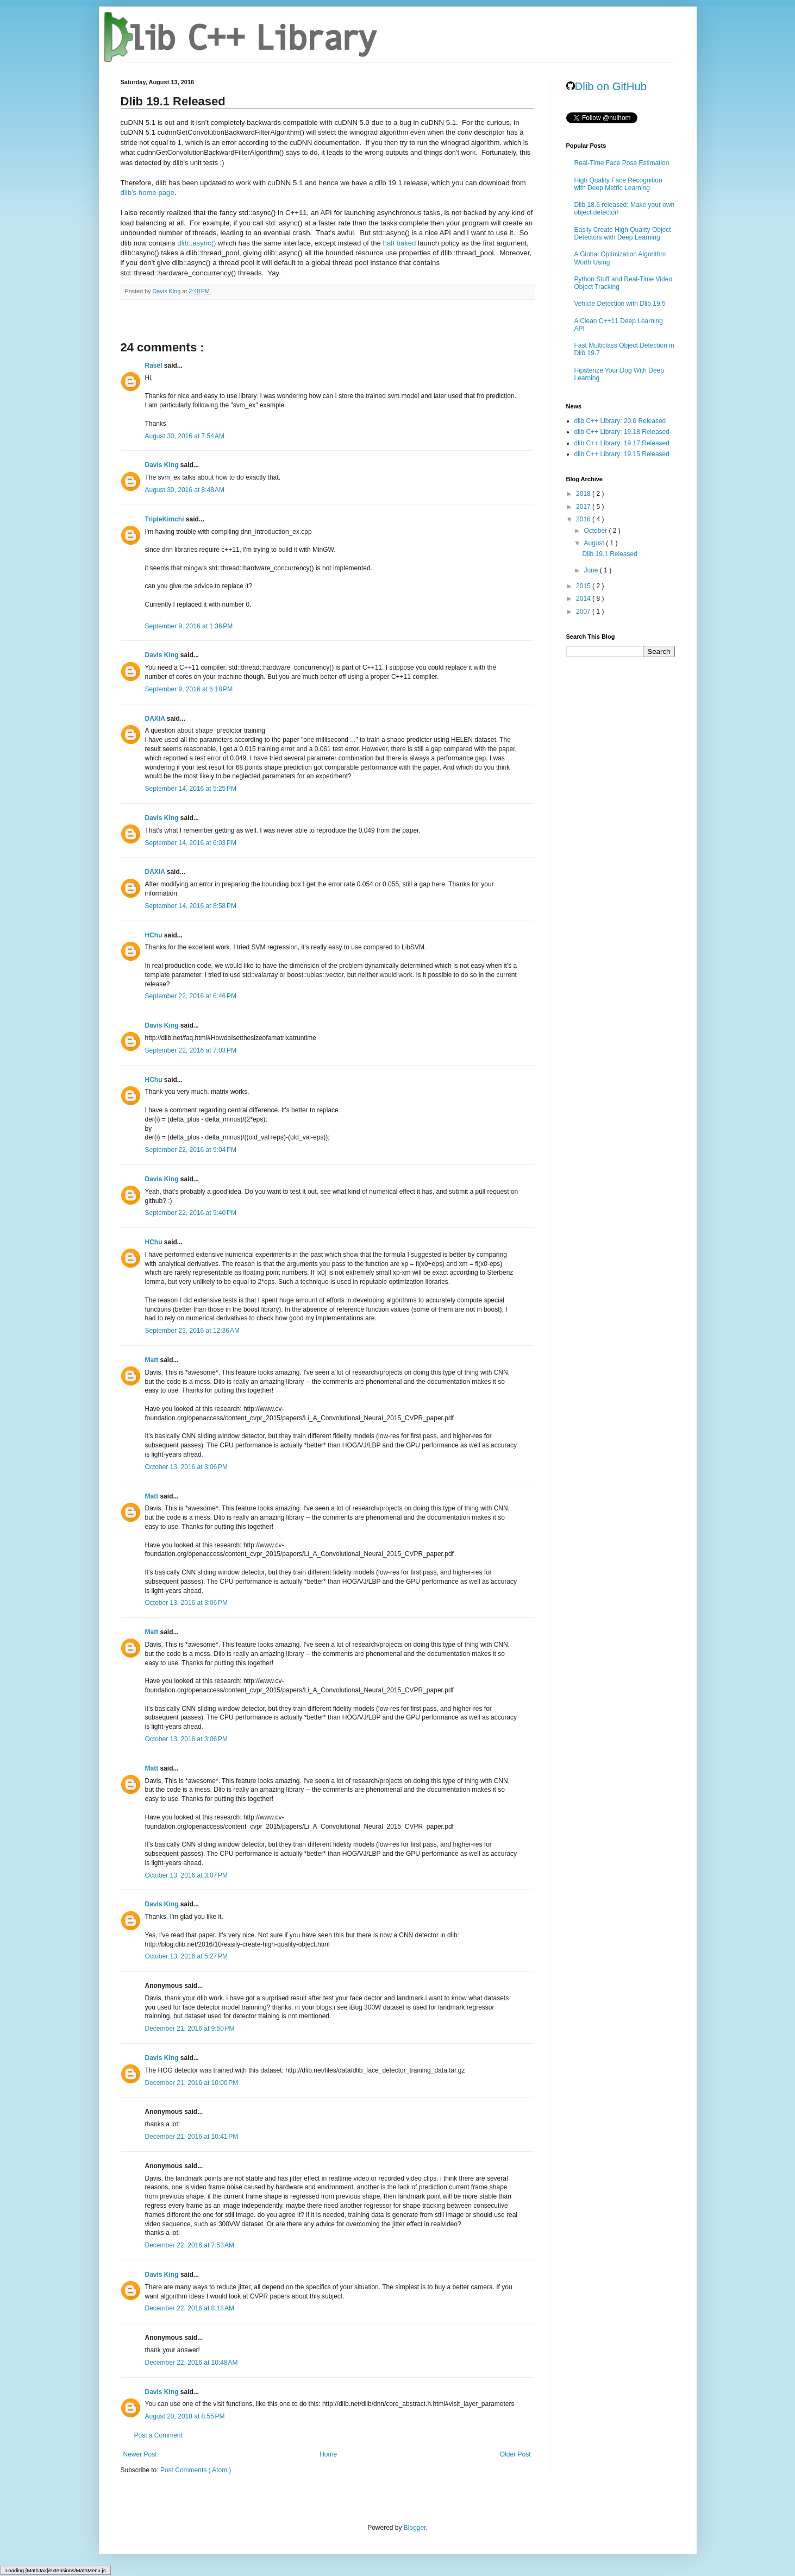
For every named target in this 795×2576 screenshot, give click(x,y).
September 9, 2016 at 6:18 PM (189, 689)
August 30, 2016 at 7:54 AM (184, 436)
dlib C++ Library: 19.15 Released (621, 454)
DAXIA (156, 718)
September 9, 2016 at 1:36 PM (189, 626)
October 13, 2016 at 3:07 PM (186, 1875)
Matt (152, 1360)
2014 (584, 598)
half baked (399, 243)
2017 (584, 507)
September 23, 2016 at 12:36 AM (192, 1330)
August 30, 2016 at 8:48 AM (184, 490)
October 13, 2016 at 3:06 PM (186, 1467)
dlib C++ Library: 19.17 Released (621, 443)
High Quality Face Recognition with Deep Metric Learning (618, 184)
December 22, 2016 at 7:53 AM (189, 2245)
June (591, 570)
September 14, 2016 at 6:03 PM (190, 843)
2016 (584, 519)
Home (328, 2454)
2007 (584, 611)
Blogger (415, 2527)
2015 (584, 586)
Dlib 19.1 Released (609, 554)
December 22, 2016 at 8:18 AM (189, 2308)
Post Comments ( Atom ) (195, 2470)
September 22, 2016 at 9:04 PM (190, 1150)
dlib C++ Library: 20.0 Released (620, 421)
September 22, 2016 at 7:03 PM (190, 1050)
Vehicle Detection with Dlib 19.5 (620, 303)
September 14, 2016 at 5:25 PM (190, 788)
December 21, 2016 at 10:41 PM (192, 2136)
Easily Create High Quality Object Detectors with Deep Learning (622, 233)
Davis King (162, 465)
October (596, 530)
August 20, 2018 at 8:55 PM (185, 2416)
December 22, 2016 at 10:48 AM (191, 2362)
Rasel (154, 365)
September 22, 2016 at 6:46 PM (190, 996)
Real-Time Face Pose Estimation (621, 163)
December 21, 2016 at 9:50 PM (190, 2028)
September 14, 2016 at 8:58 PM (190, 906)
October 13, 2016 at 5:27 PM (186, 1956)
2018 (584, 493)
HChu (154, 935)
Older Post (515, 2454)
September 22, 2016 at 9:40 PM (190, 1213)
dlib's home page (147, 192)
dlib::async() (196, 243)
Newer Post (140, 2454)
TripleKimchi (165, 519)
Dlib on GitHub (606, 86)
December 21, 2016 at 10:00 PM (192, 2083)
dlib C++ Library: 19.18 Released (621, 432)
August (595, 543)
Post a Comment (158, 2435)
